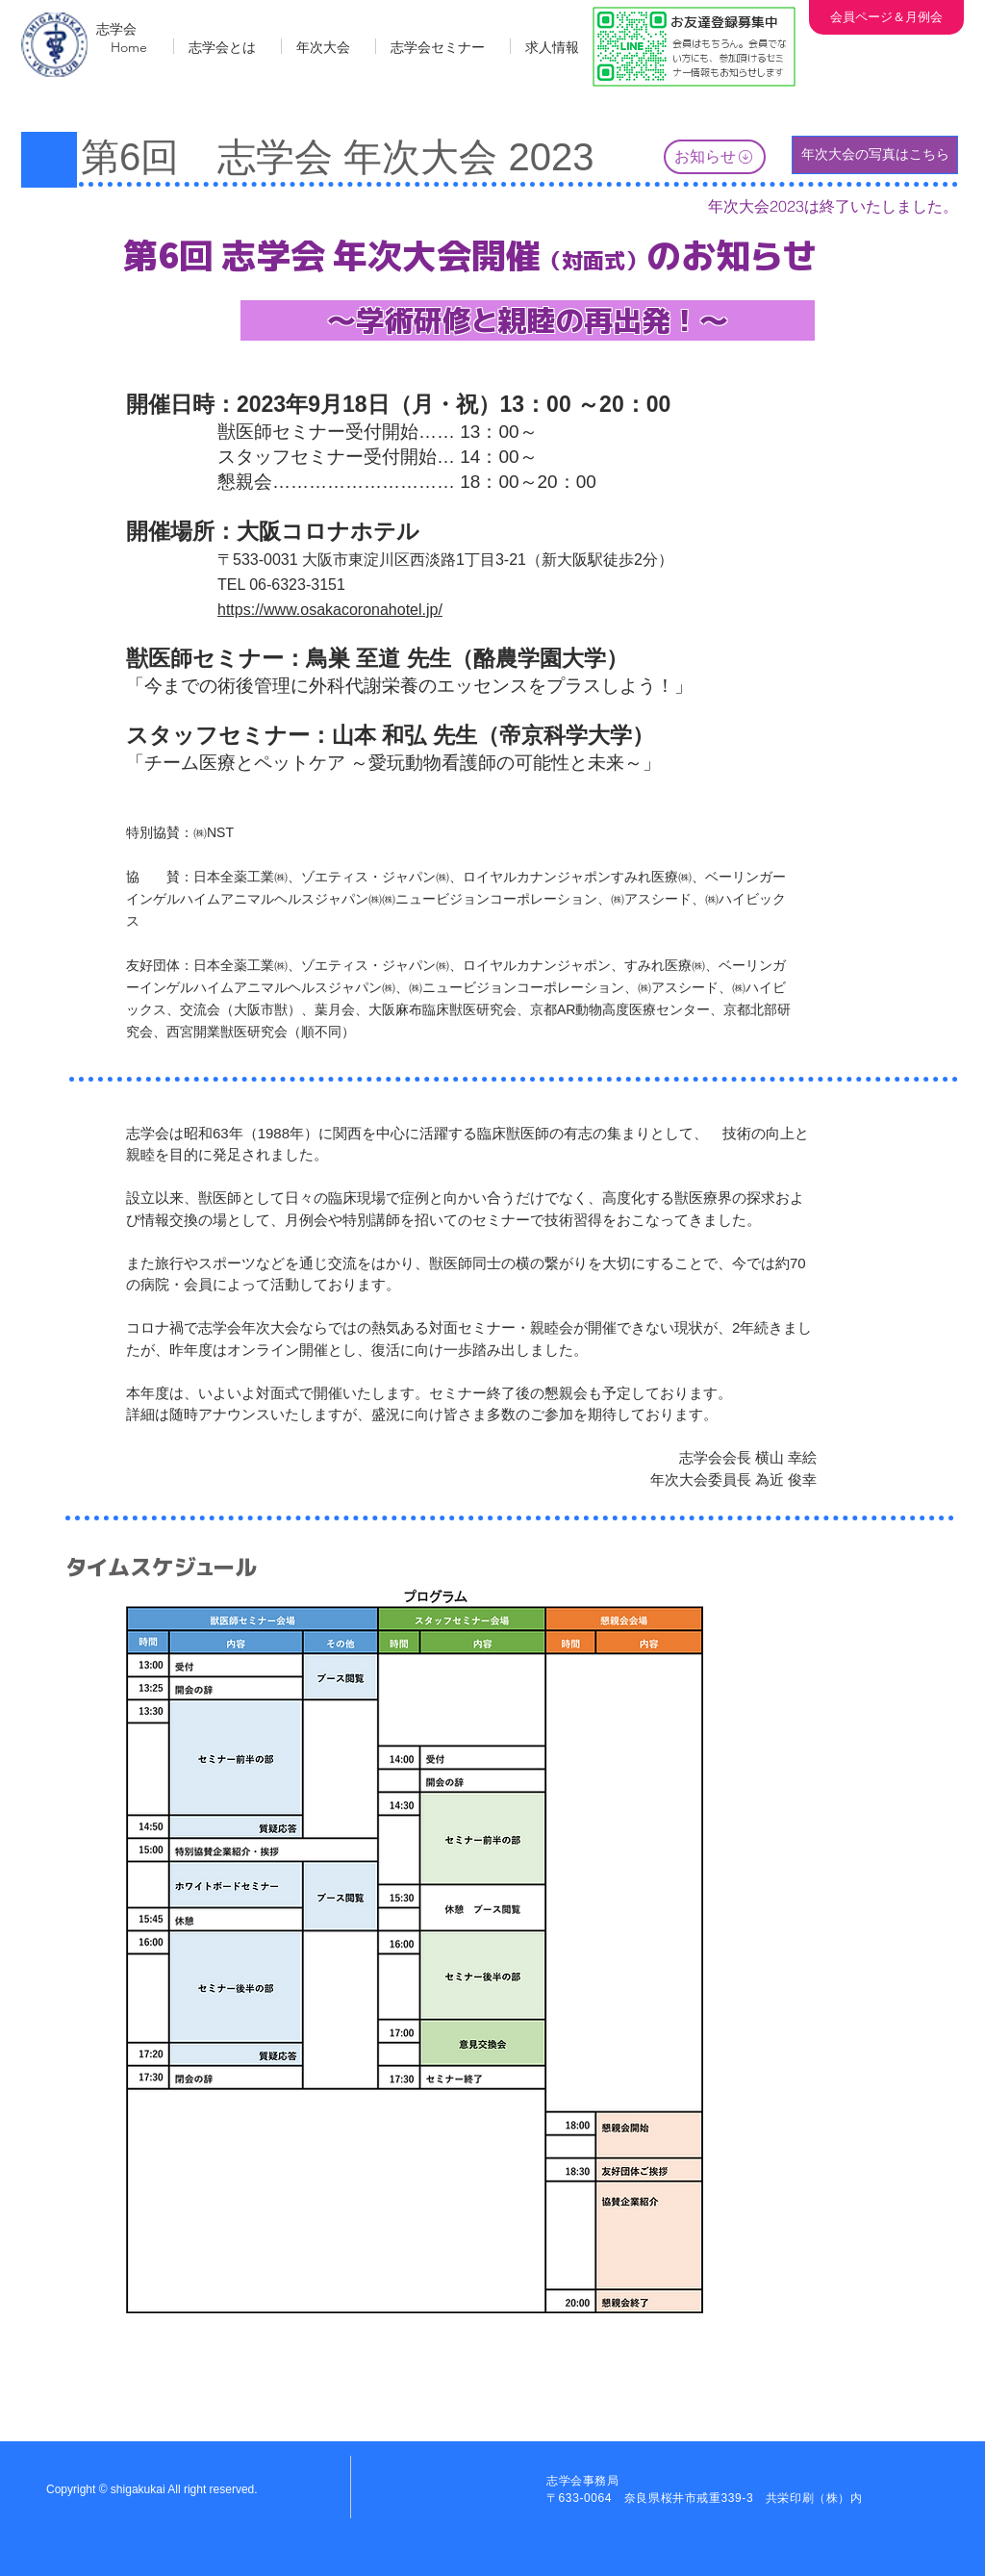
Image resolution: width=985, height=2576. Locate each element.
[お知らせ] (715, 157)
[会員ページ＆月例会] (886, 17)
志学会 (116, 29)
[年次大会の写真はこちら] (875, 155)
